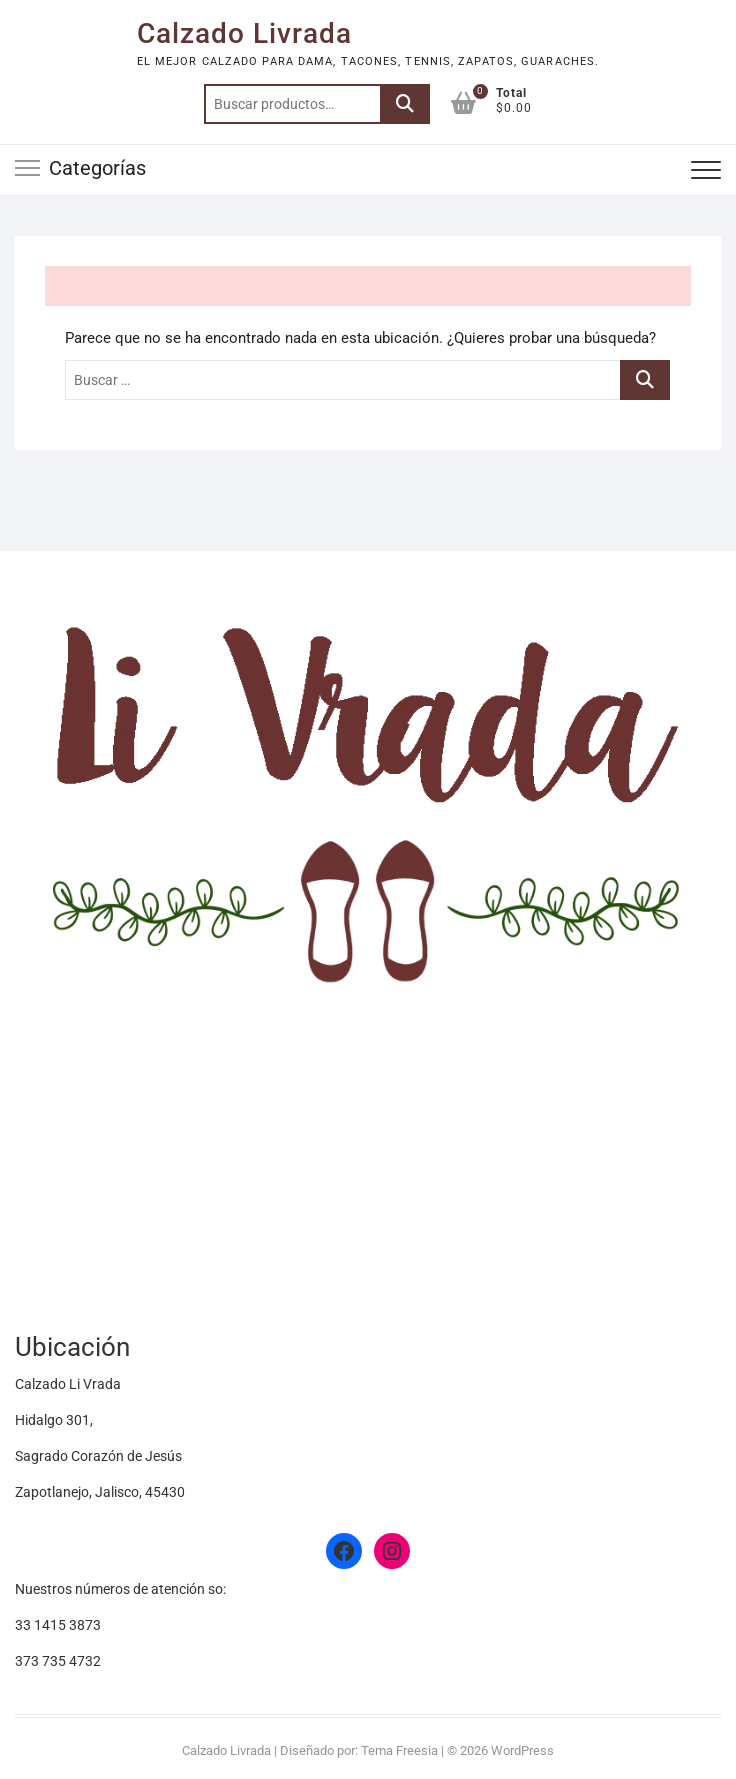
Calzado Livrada (244, 33)
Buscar (405, 104)
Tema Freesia (399, 1750)
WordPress (522, 1750)
